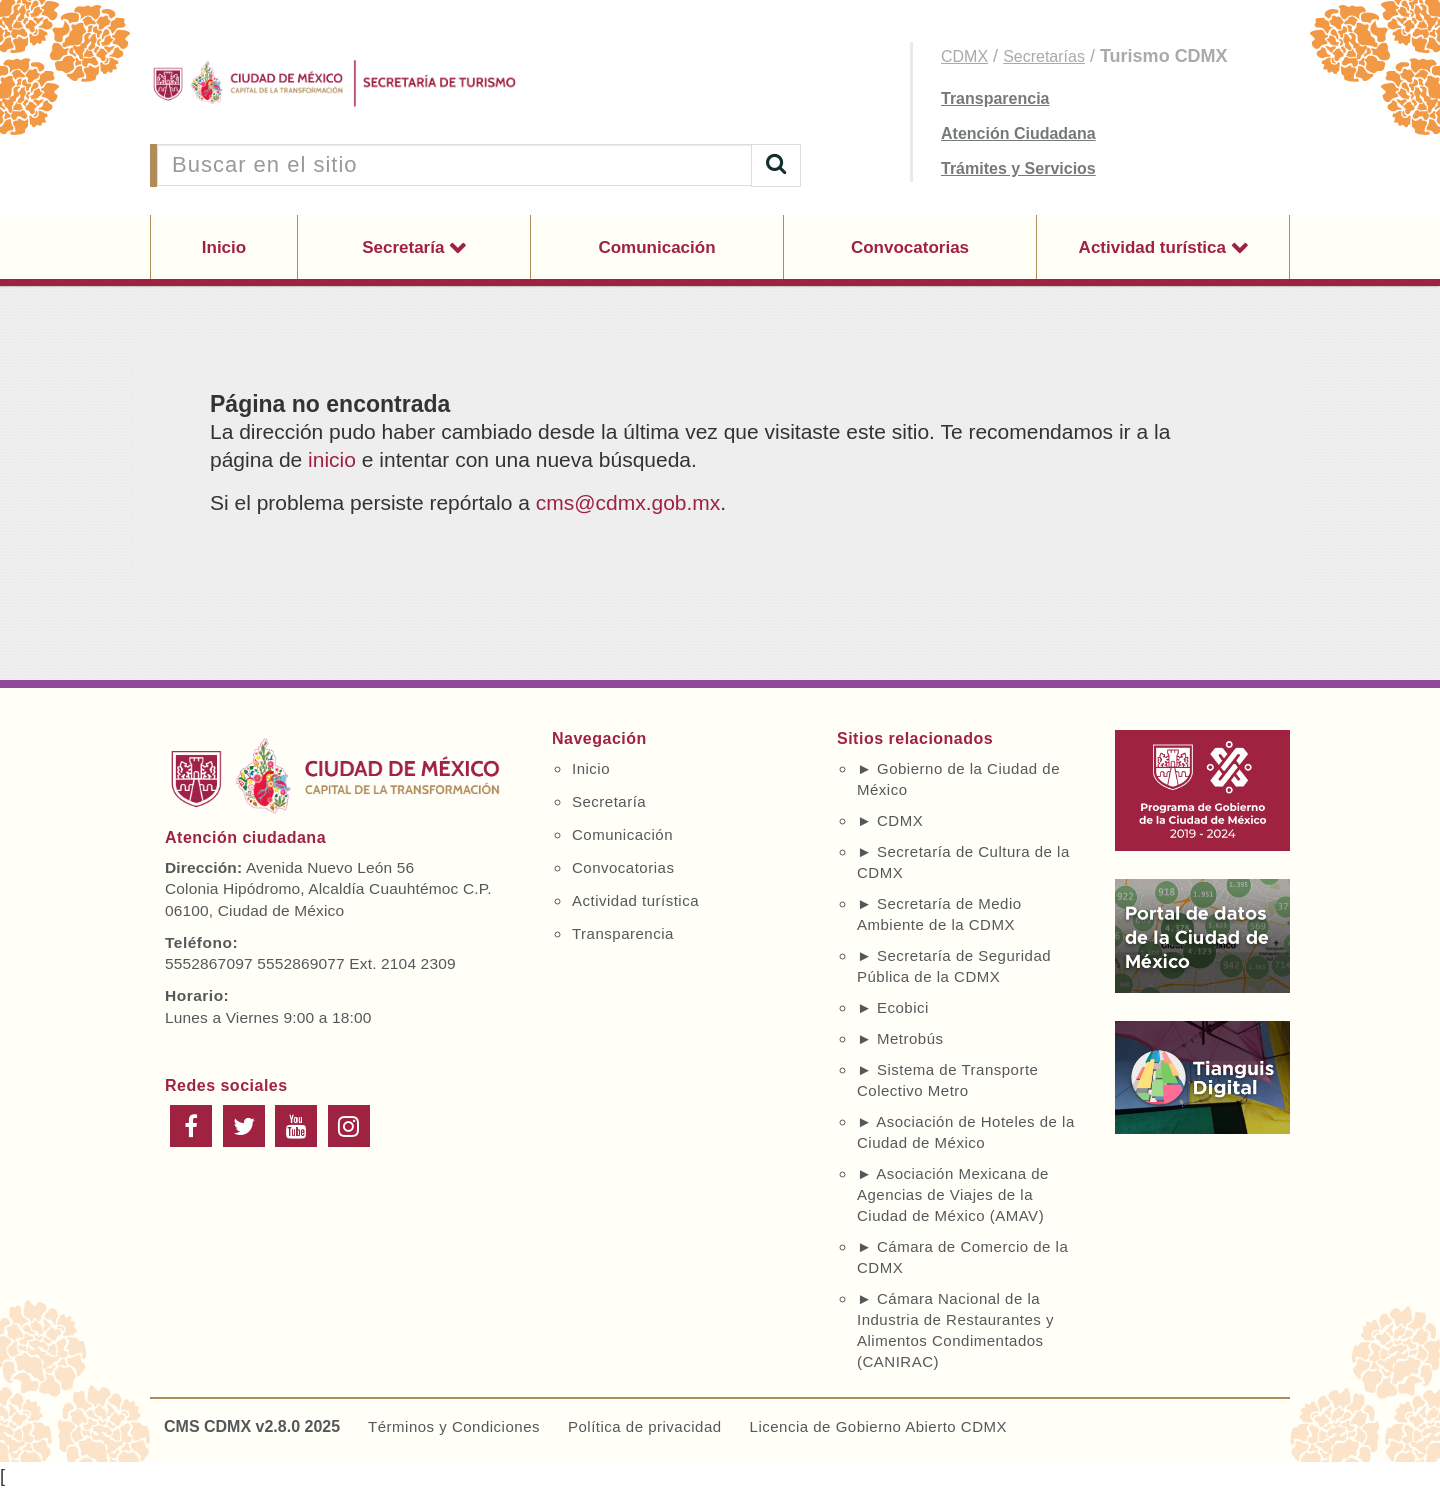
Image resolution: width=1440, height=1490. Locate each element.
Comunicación (656, 247)
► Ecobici (893, 1007)
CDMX (964, 56)
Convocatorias (910, 247)
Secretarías (1044, 56)
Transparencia (995, 98)
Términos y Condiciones (454, 1426)
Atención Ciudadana (1018, 133)
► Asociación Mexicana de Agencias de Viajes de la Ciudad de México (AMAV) (953, 1194)
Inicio (224, 247)
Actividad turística (1155, 247)
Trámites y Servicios (1018, 168)
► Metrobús (900, 1038)
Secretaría (405, 247)
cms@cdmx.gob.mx (628, 502)
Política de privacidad (645, 1426)
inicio (332, 459)
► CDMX (890, 820)
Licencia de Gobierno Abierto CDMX (878, 1426)
